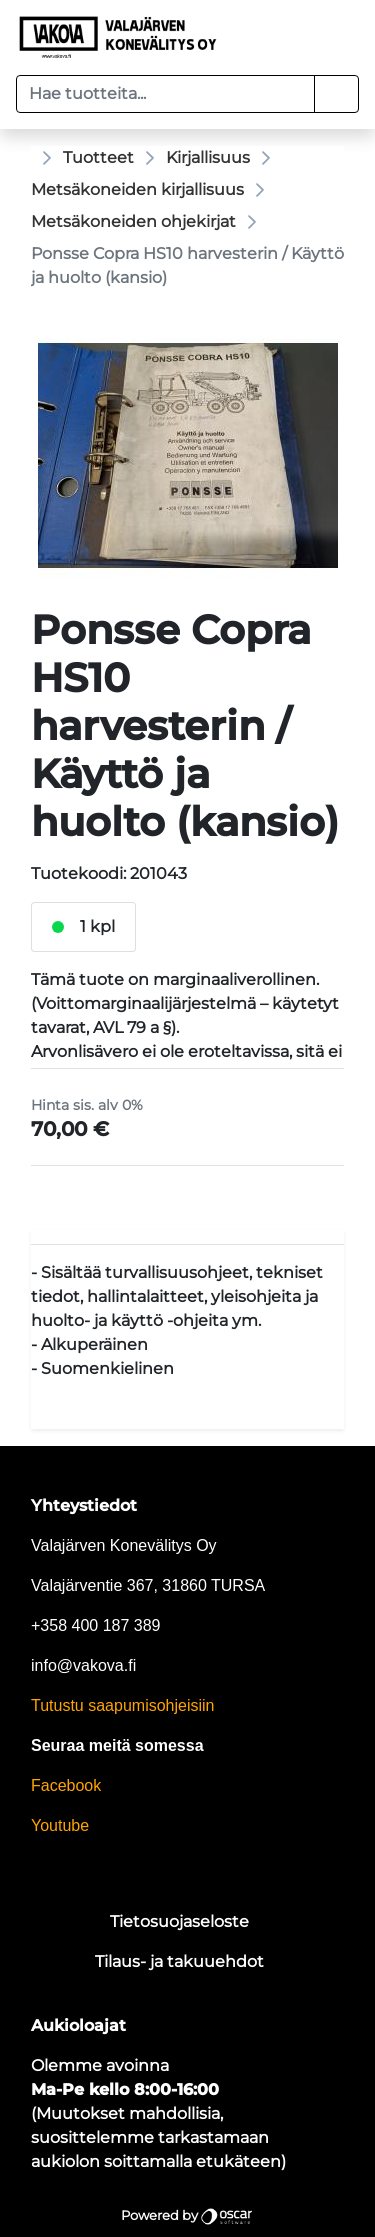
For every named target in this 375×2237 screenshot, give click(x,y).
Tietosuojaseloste (179, 1921)
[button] (336, 94)
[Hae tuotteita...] (165, 94)
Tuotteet (98, 157)
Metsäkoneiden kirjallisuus (137, 189)
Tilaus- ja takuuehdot (179, 1961)
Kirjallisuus (208, 157)
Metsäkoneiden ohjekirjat (133, 221)
